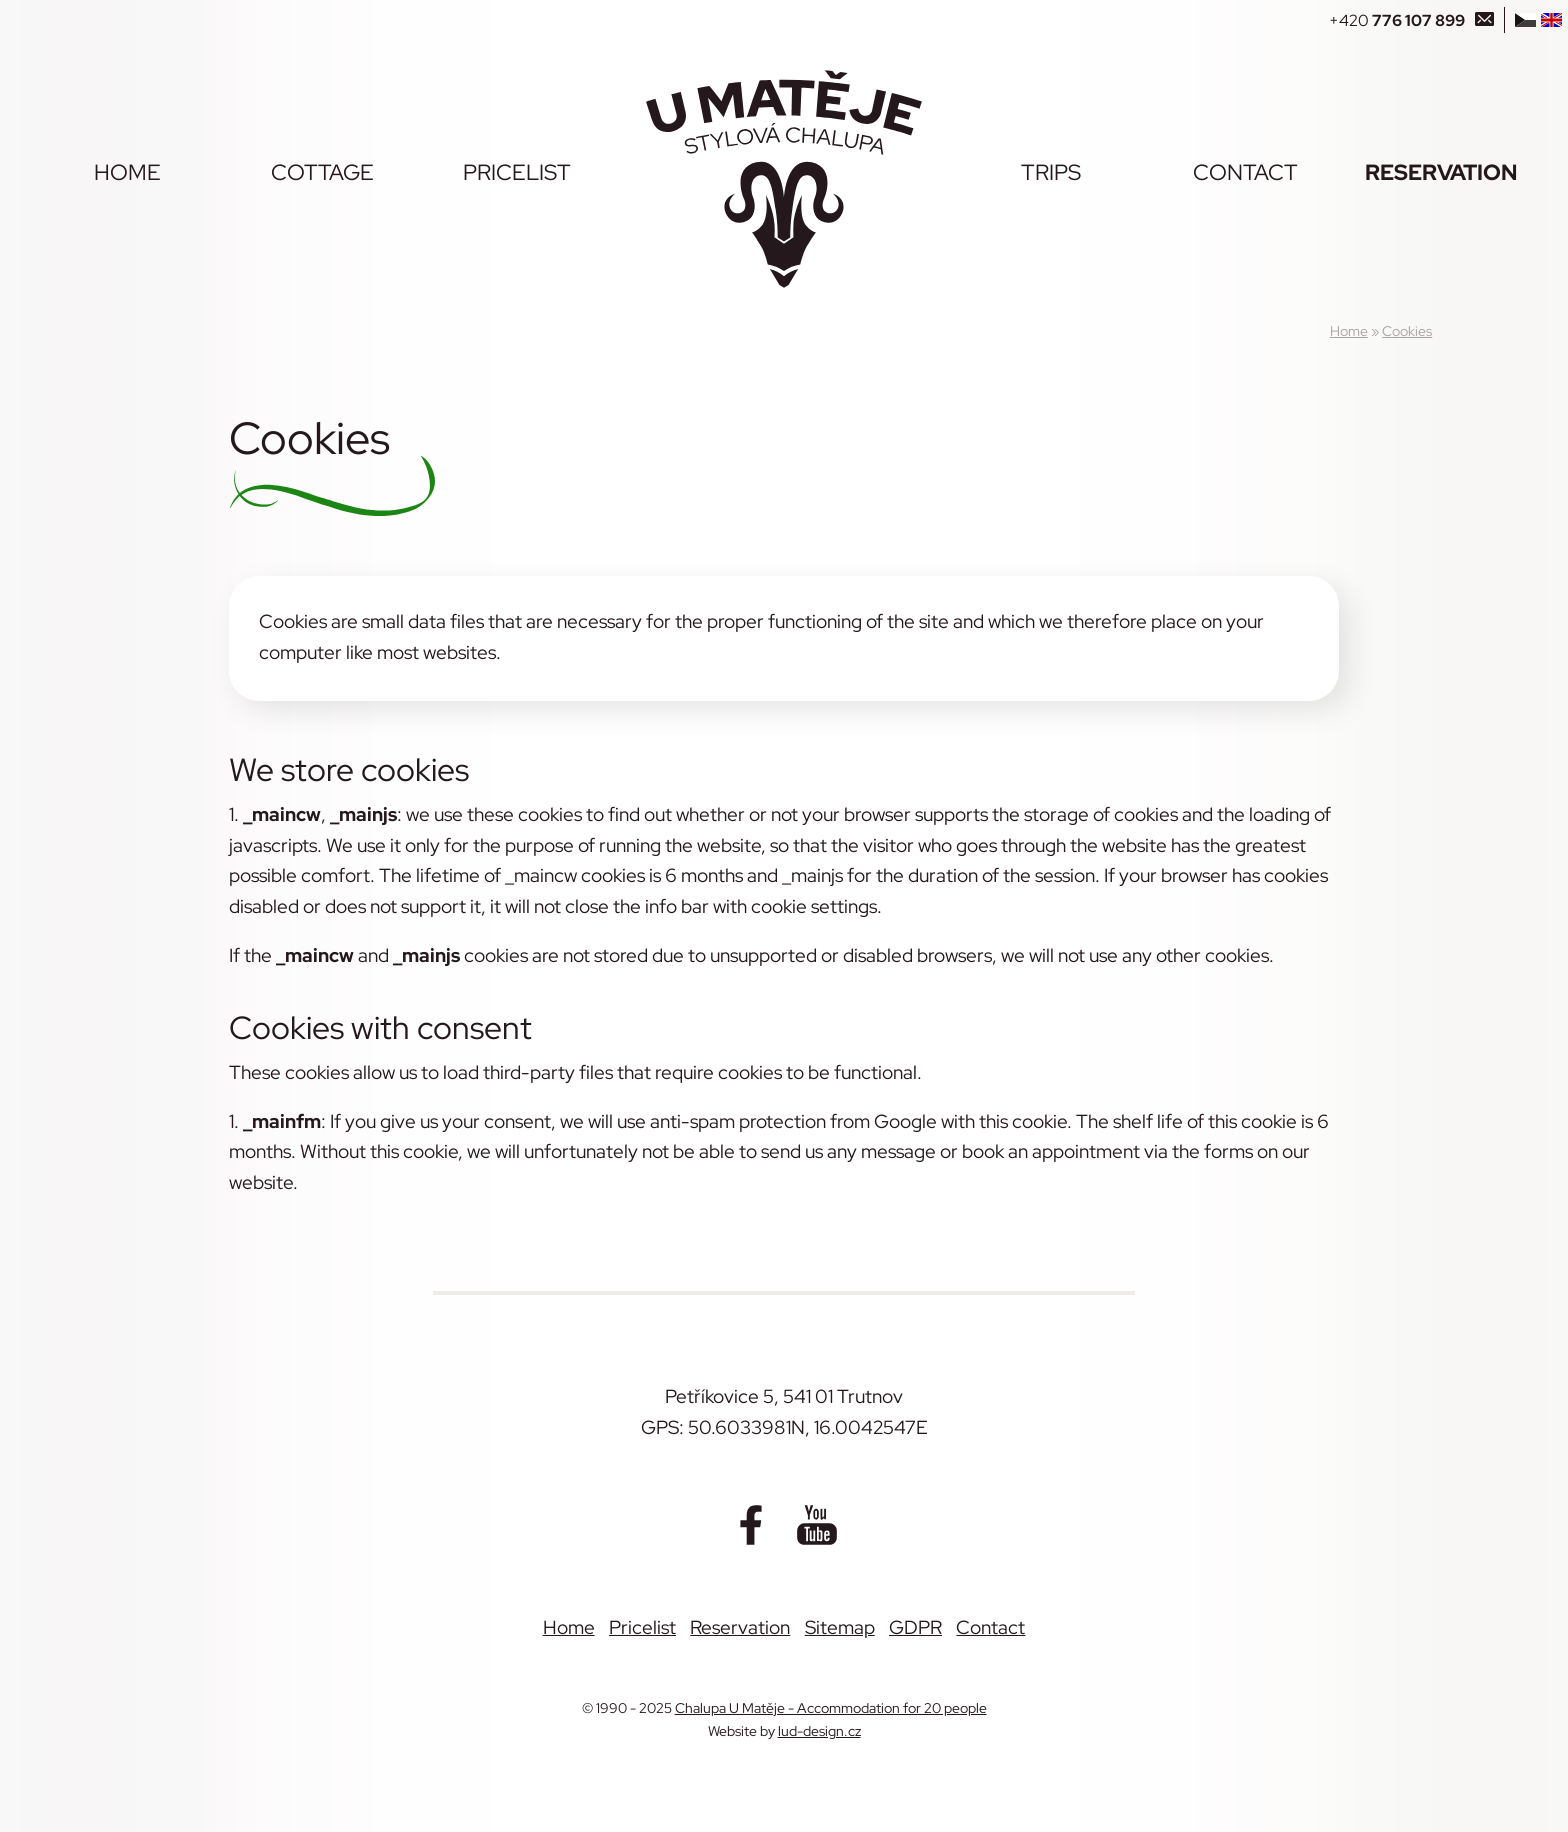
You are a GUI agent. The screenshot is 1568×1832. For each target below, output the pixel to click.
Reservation (1441, 172)
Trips (1051, 172)
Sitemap (840, 1627)
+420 (1397, 20)
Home (127, 172)
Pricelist (517, 172)
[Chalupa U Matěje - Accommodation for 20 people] (784, 179)
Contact (1245, 172)
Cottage (322, 172)
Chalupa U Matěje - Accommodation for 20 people (831, 1707)
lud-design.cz (819, 1730)
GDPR (915, 1627)
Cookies (1407, 330)
